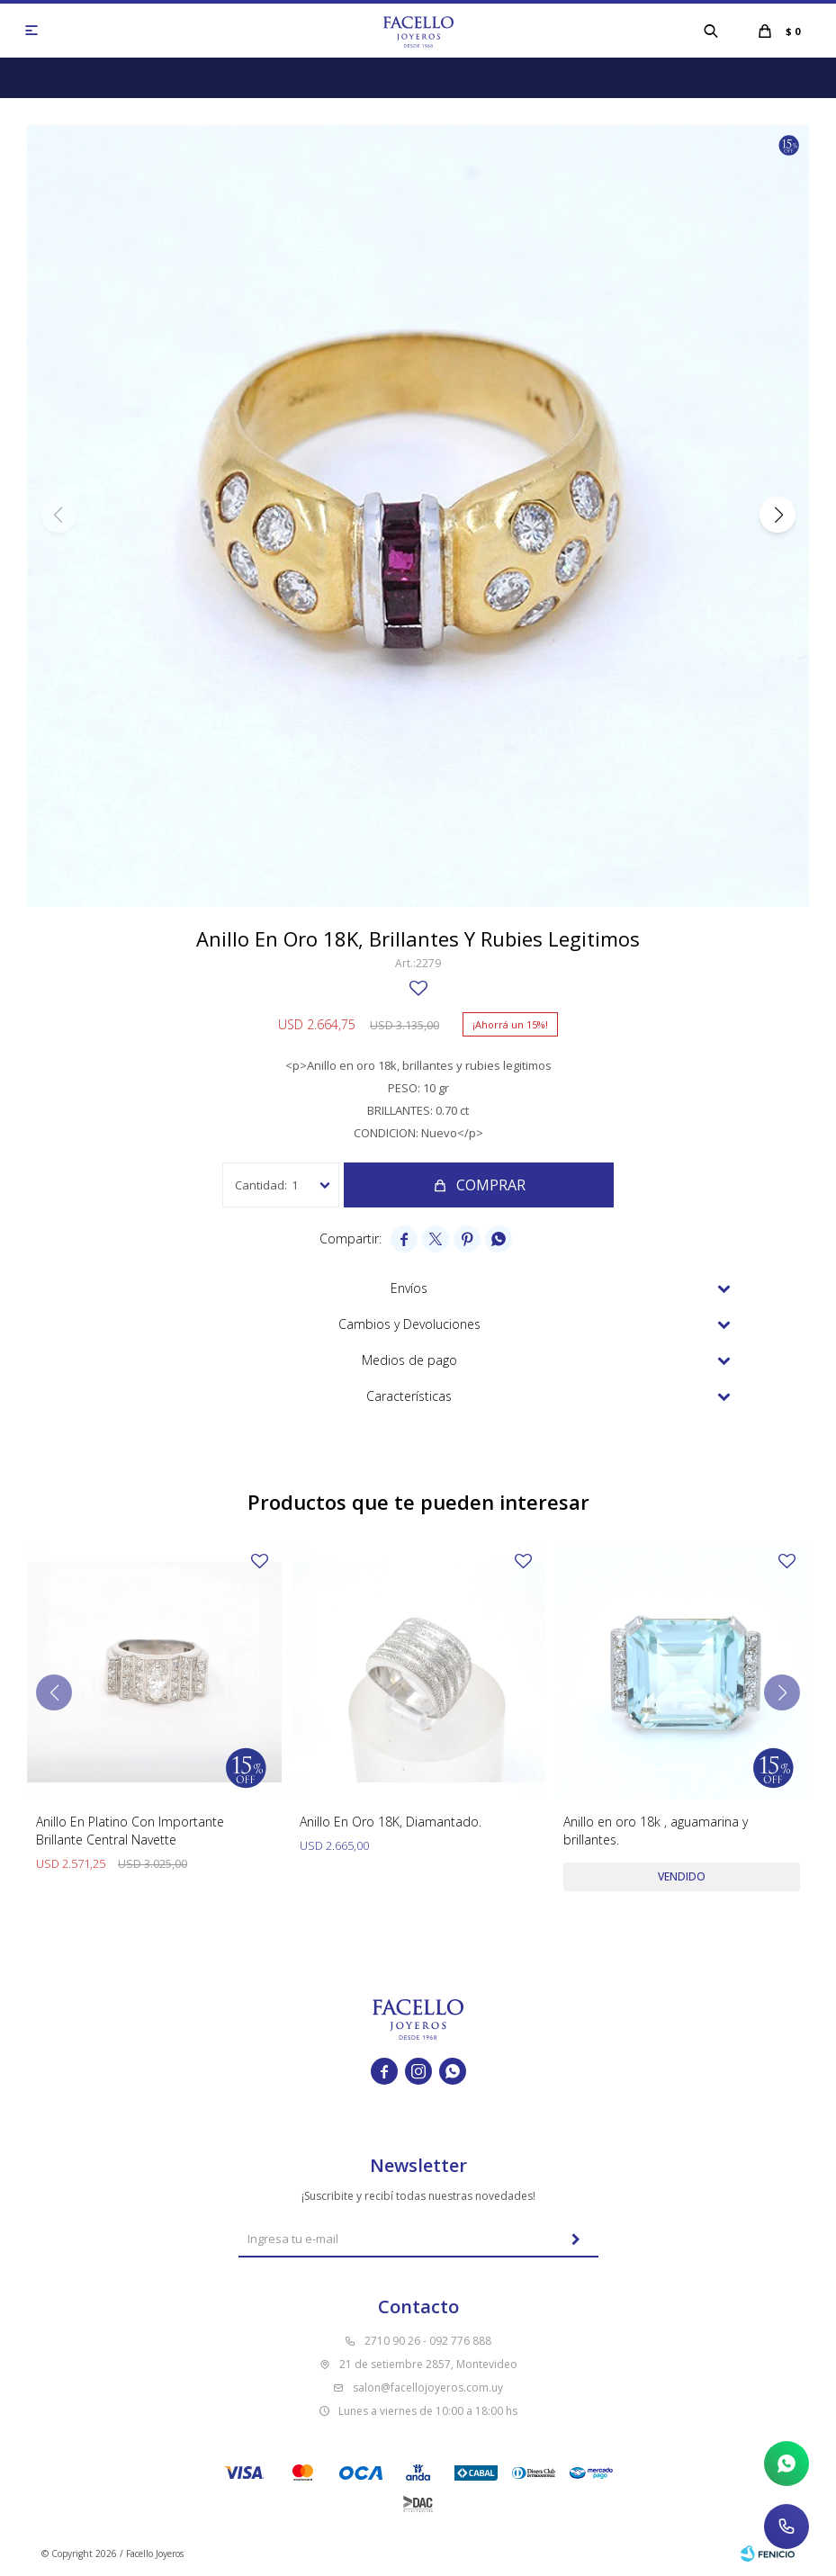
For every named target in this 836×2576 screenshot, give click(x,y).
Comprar (491, 1185)
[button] (711, 30)
